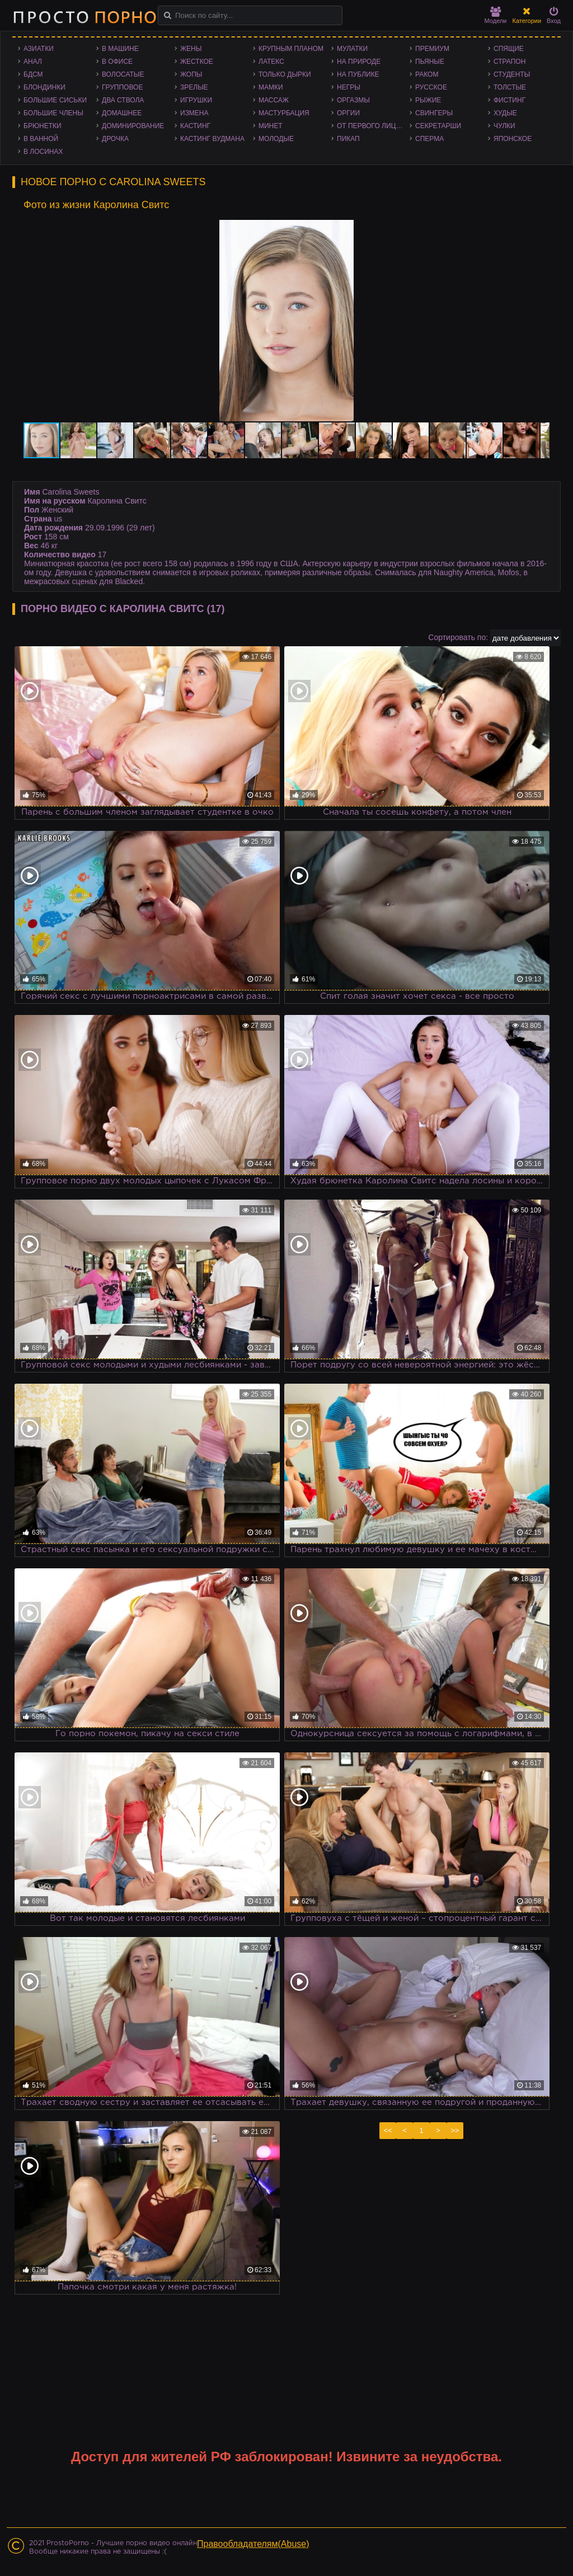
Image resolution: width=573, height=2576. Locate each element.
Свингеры (434, 113)
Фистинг (509, 100)
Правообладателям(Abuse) (253, 2544)
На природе (359, 61)
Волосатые (123, 74)
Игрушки (196, 100)
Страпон (509, 61)
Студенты (512, 74)
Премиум (432, 49)
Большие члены (53, 113)
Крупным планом (291, 49)
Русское (431, 87)
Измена (194, 113)
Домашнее (122, 113)
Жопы (191, 74)
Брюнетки (43, 126)
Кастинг (195, 126)
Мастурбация (284, 113)
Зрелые (194, 87)
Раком (426, 74)
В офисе (117, 61)
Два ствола (123, 100)
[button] (539, 230)
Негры (348, 87)
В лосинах (43, 152)
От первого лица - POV (373, 126)
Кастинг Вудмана (212, 139)
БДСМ (33, 74)
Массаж (274, 100)
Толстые (510, 87)
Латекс (271, 61)
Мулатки (352, 49)
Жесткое (196, 61)
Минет (271, 126)
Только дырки (285, 74)
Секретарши (438, 126)
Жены (190, 49)
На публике (358, 74)
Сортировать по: (458, 637)
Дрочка (115, 139)
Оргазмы (353, 100)
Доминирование (133, 126)
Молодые (276, 139)
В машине (120, 49)
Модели (496, 15)
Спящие (509, 49)
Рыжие (428, 100)
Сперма (429, 139)
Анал (33, 61)
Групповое (122, 87)
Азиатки (39, 49)
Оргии (348, 113)
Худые (505, 113)
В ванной (41, 139)
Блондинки (44, 87)
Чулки (504, 126)
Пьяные (429, 61)
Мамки (271, 87)
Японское (513, 139)
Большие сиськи (55, 100)
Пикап (348, 139)
